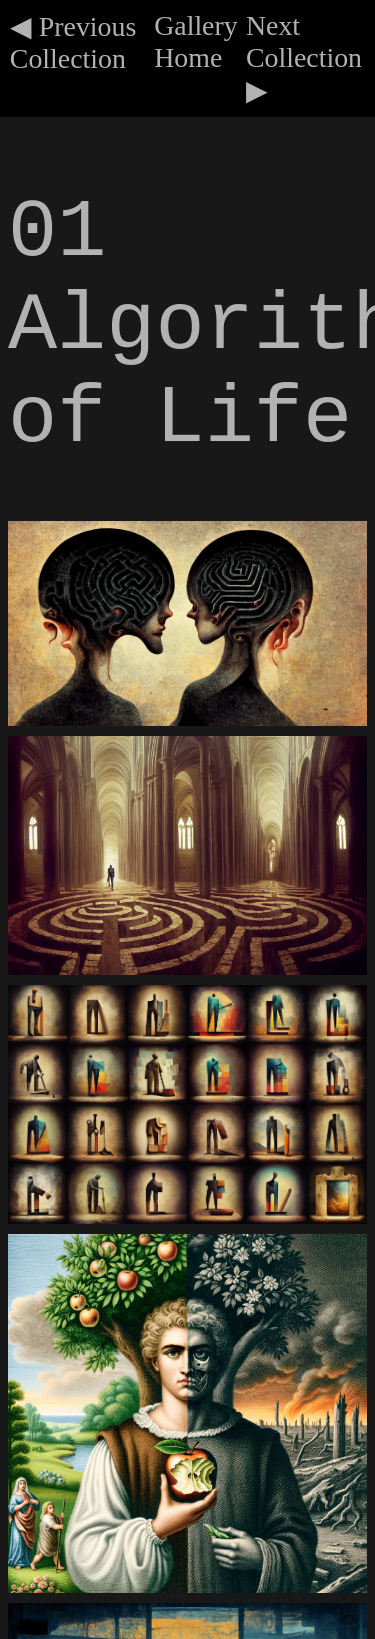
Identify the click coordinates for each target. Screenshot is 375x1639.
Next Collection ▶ (304, 58)
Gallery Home (196, 41)
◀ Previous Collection (73, 42)
